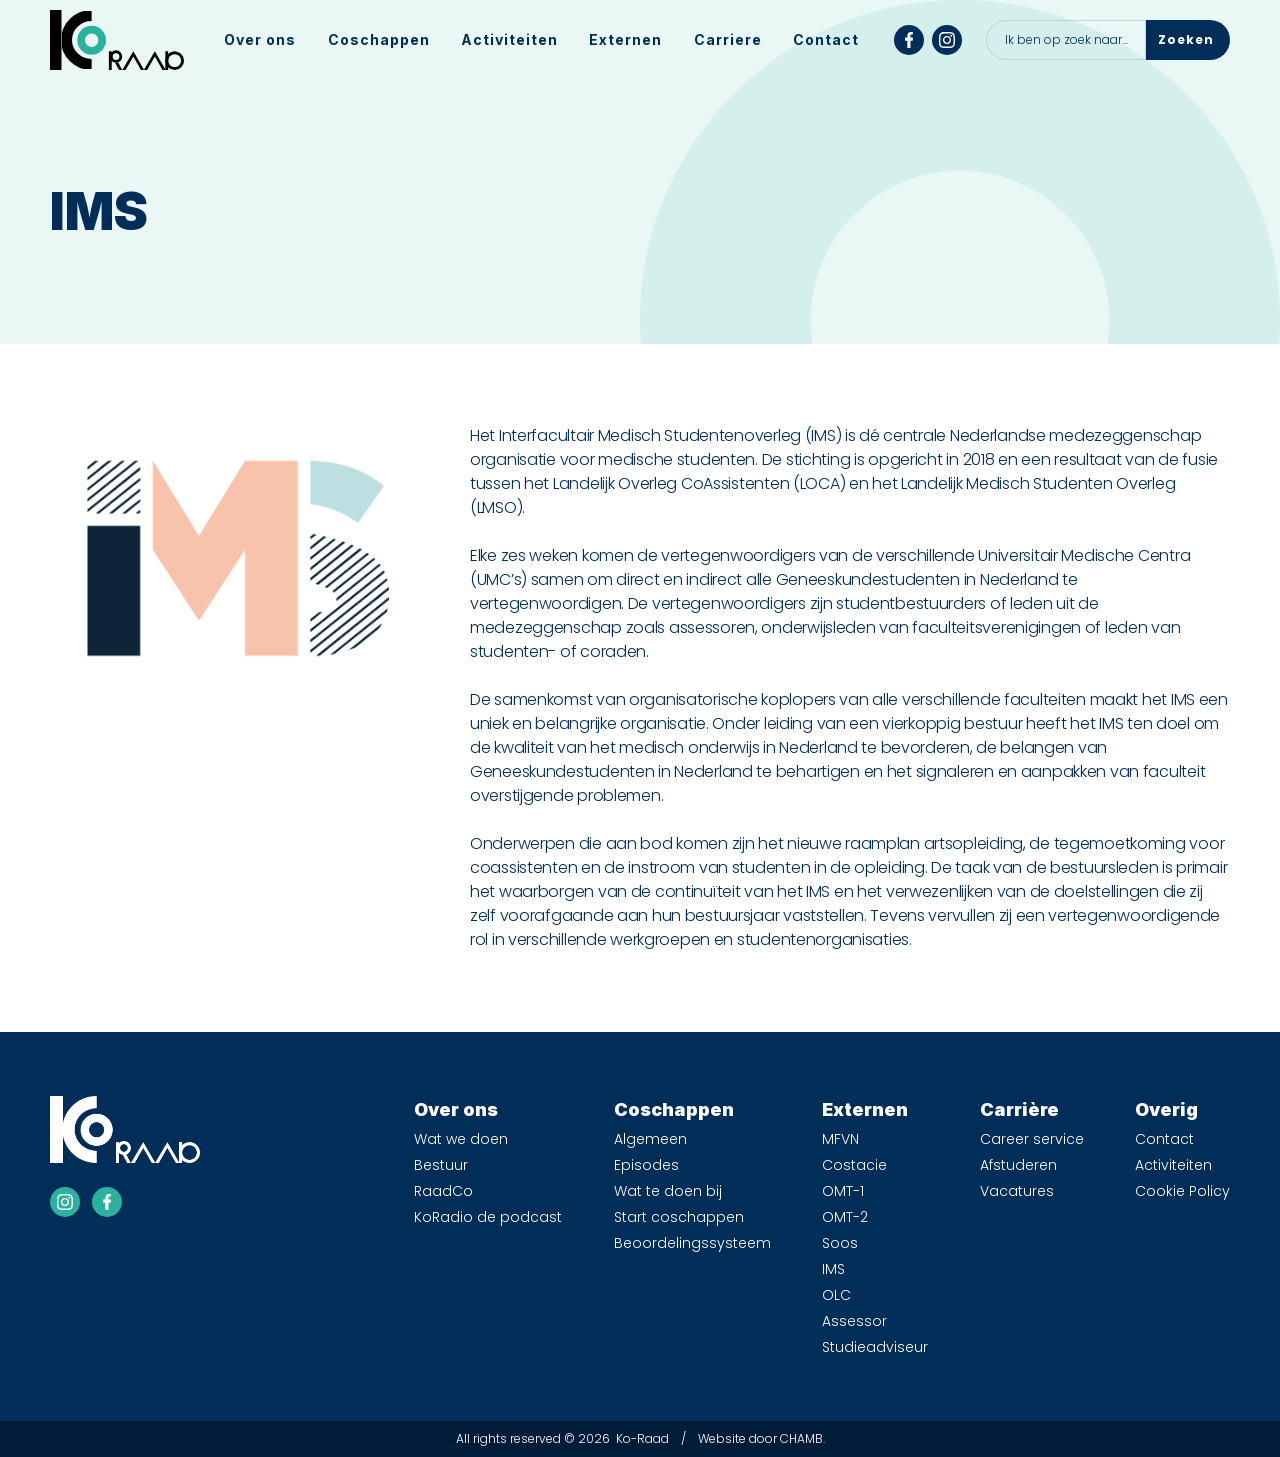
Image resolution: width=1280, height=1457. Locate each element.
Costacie (854, 1165)
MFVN (840, 1139)
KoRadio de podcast (488, 1217)
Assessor (854, 1321)
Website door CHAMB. (761, 1438)
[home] (117, 40)
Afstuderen (1018, 1165)
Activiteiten (509, 39)
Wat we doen (461, 1139)
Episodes (646, 1165)
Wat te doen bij (668, 1191)
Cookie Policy (1182, 1191)
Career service (1032, 1139)
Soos (840, 1243)
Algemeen (650, 1139)
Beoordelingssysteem (692, 1243)
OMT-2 (845, 1217)
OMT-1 (843, 1191)
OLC (836, 1295)
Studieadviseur (875, 1347)
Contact (826, 39)
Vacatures (1017, 1191)
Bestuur (441, 1165)
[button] (260, 40)
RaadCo (443, 1191)
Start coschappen (679, 1217)
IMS (833, 1269)
